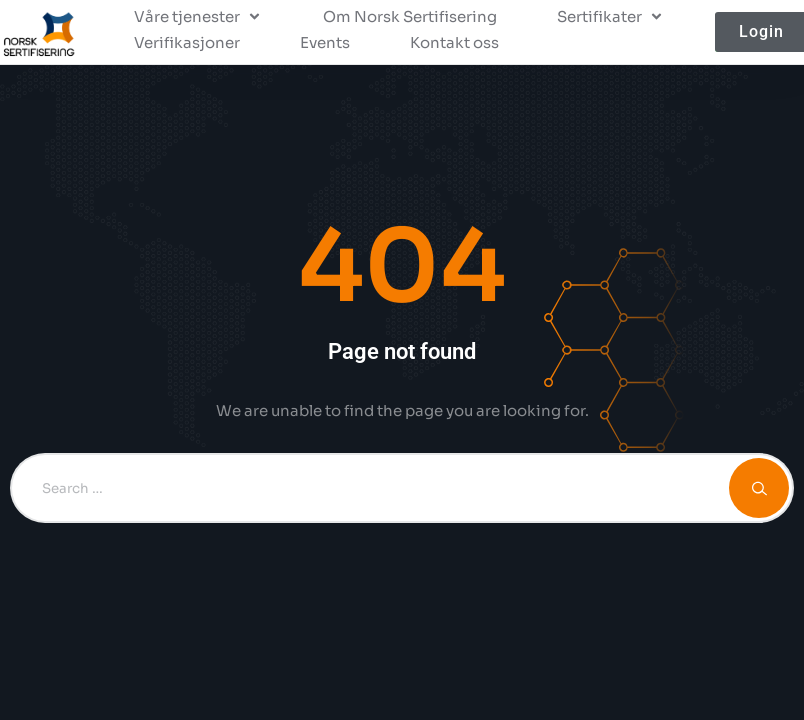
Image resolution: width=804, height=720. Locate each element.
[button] (198, 17)
